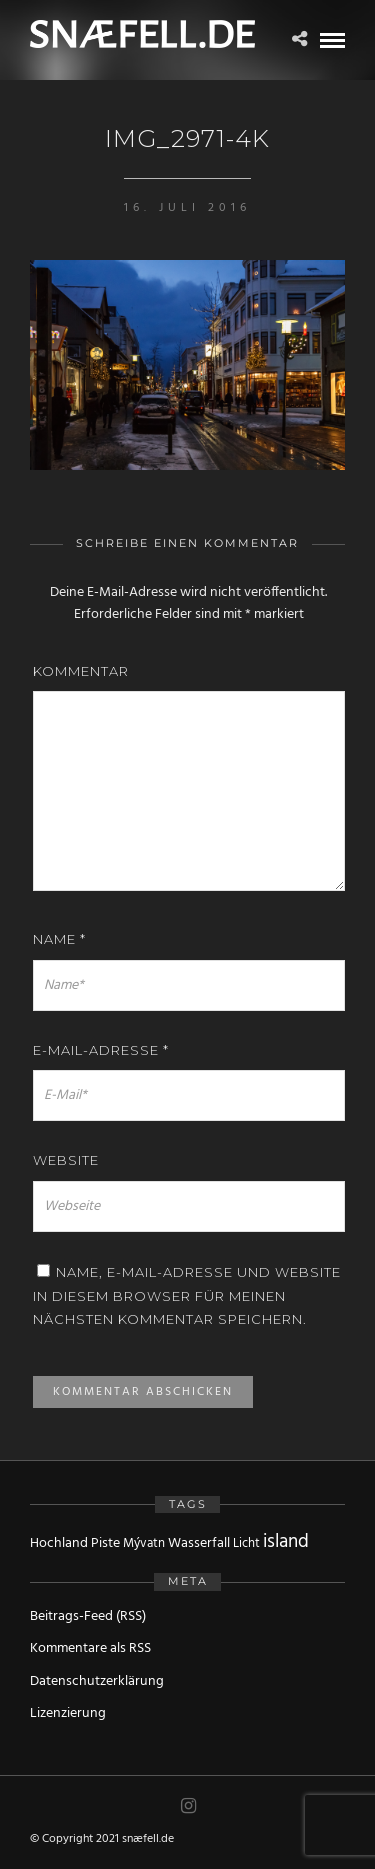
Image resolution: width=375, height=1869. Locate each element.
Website (66, 1160)
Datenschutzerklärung (97, 1681)
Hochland (59, 1543)
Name (59, 939)
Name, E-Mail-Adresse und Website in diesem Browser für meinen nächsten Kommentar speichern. (187, 1295)
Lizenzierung (68, 1713)
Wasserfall (199, 1543)
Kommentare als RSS (90, 1648)
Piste (105, 1543)
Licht (246, 1543)
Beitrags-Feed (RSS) (88, 1616)
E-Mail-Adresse (101, 1050)
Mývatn (144, 1543)
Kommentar (81, 671)
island (286, 1542)
